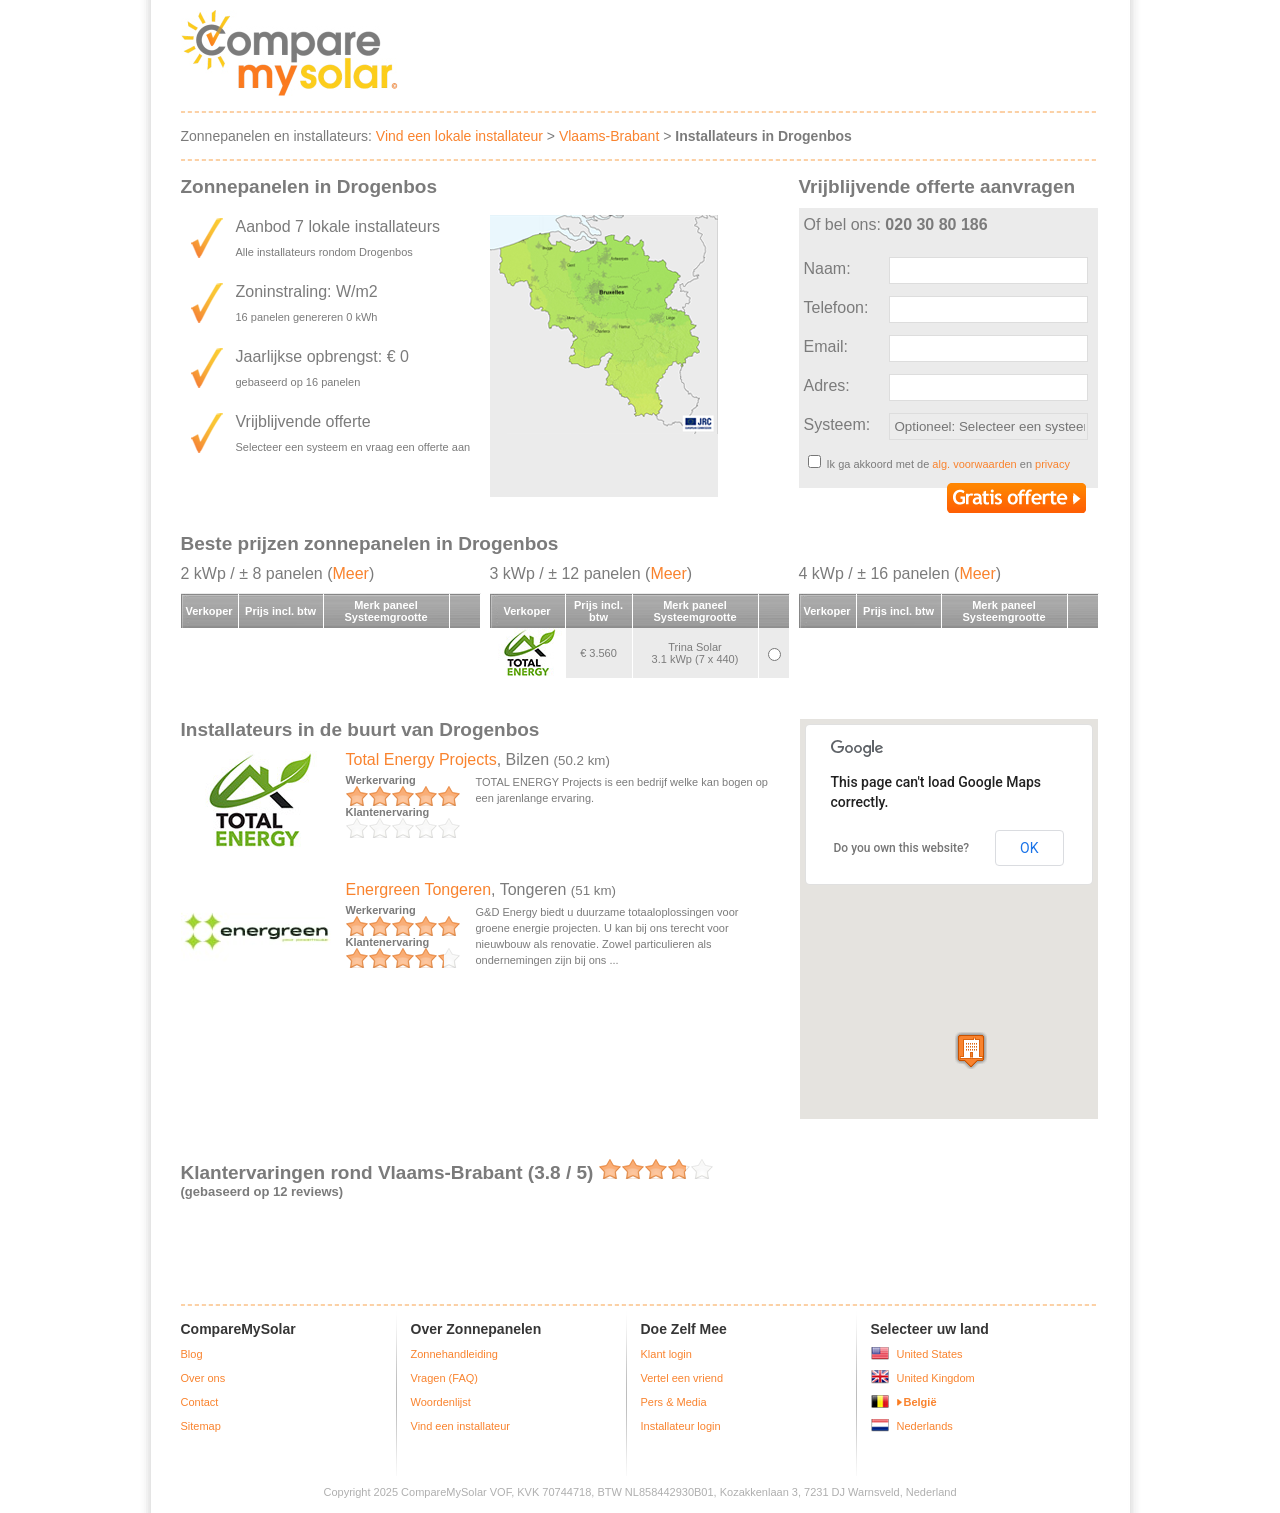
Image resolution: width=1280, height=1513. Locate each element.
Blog (192, 1354)
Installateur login (681, 1426)
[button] (971, 1050)
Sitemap (201, 1426)
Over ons (203, 1378)
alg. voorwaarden (974, 464)
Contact (200, 1402)
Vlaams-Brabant (609, 136)
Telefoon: (836, 307)
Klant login (666, 1354)
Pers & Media (674, 1402)
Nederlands (925, 1426)
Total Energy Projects (421, 759)
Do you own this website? (902, 848)
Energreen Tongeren (419, 889)
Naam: (827, 268)
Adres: (827, 385)
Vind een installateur (460, 1426)
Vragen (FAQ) (444, 1378)
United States (930, 1354)
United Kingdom (936, 1378)
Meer (350, 573)
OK (1029, 848)
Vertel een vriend (682, 1378)
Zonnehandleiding (454, 1354)
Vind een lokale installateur (459, 136)
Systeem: (837, 424)
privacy (1052, 464)
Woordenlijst (441, 1402)
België (920, 1402)
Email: (826, 346)
